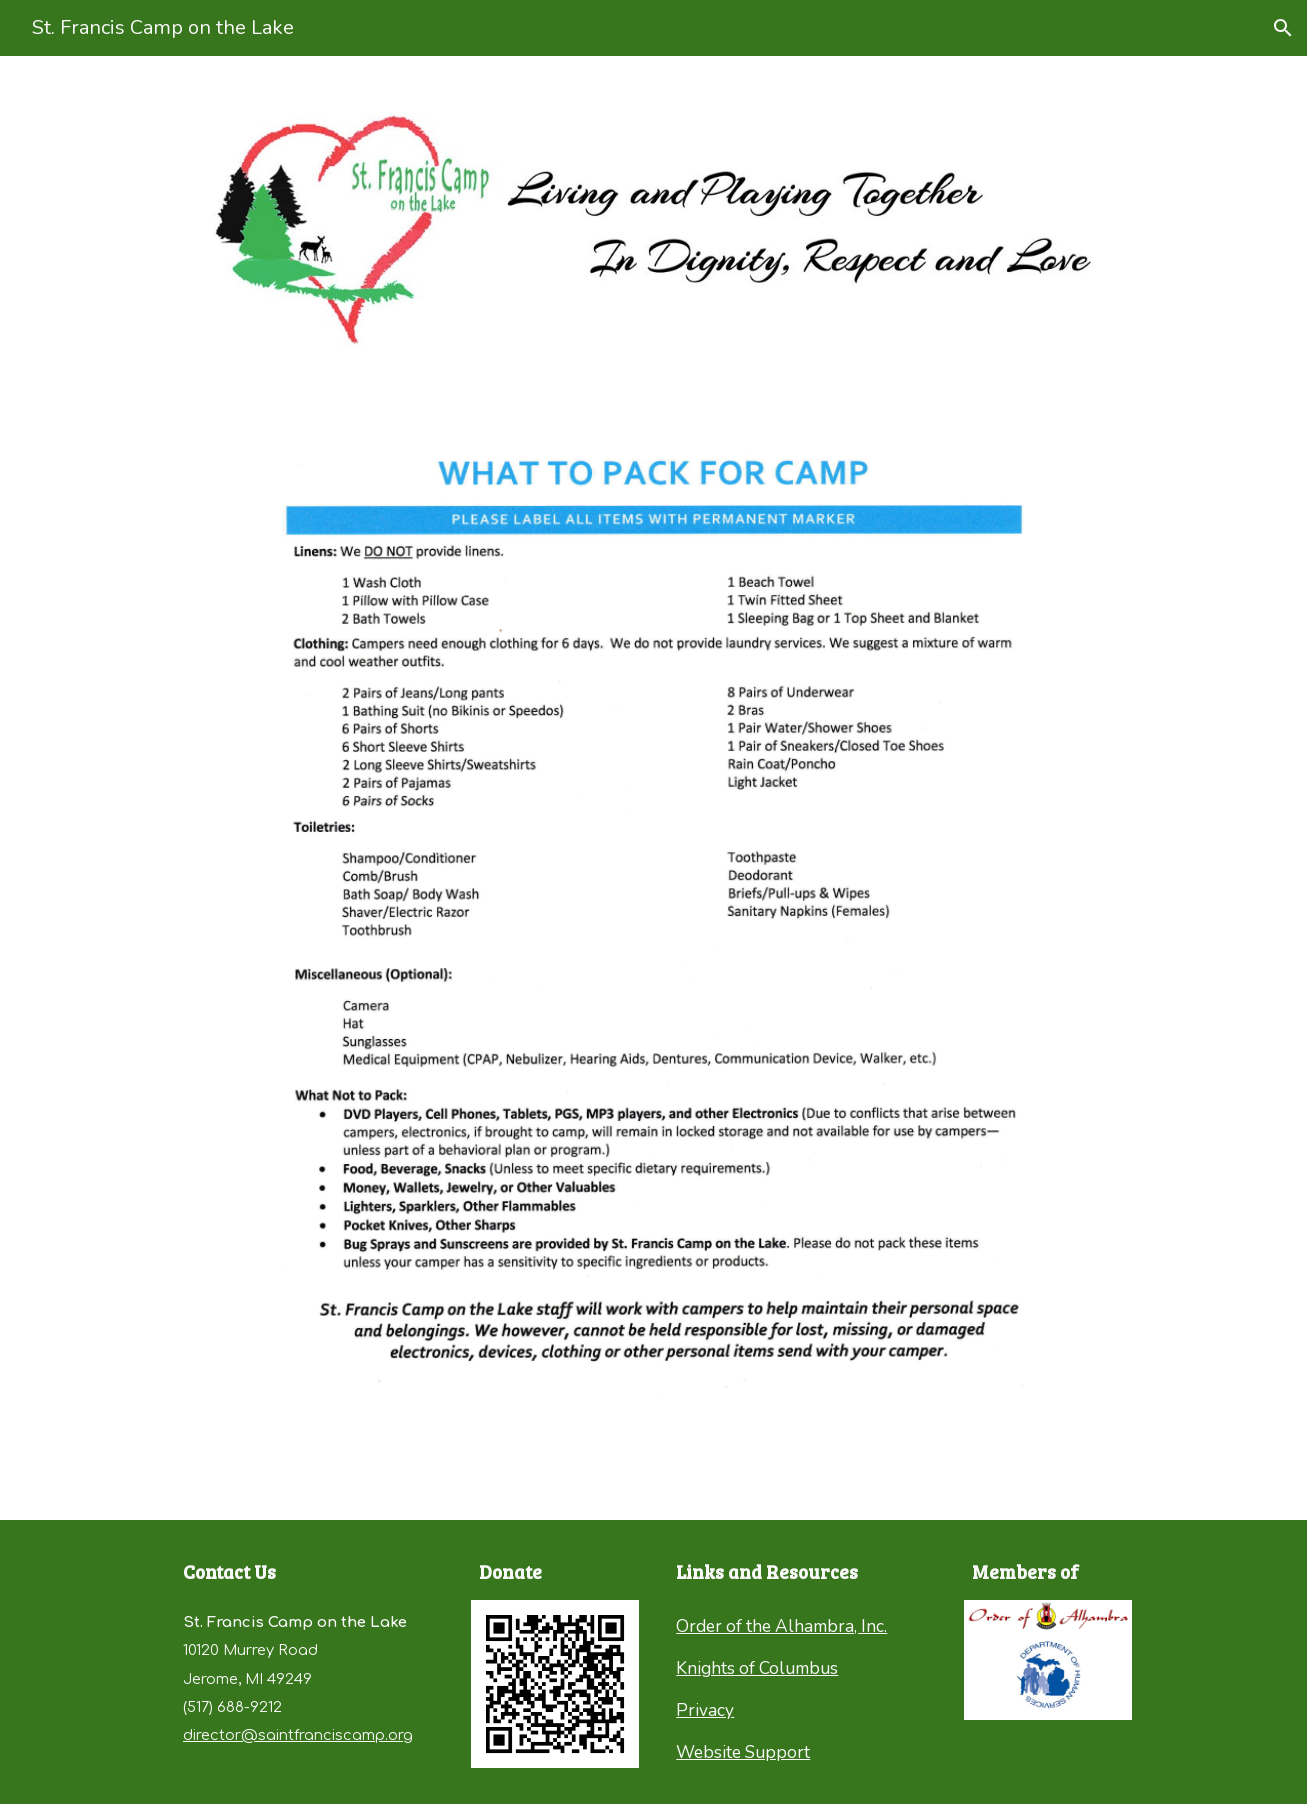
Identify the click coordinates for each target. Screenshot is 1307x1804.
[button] (1283, 28)
